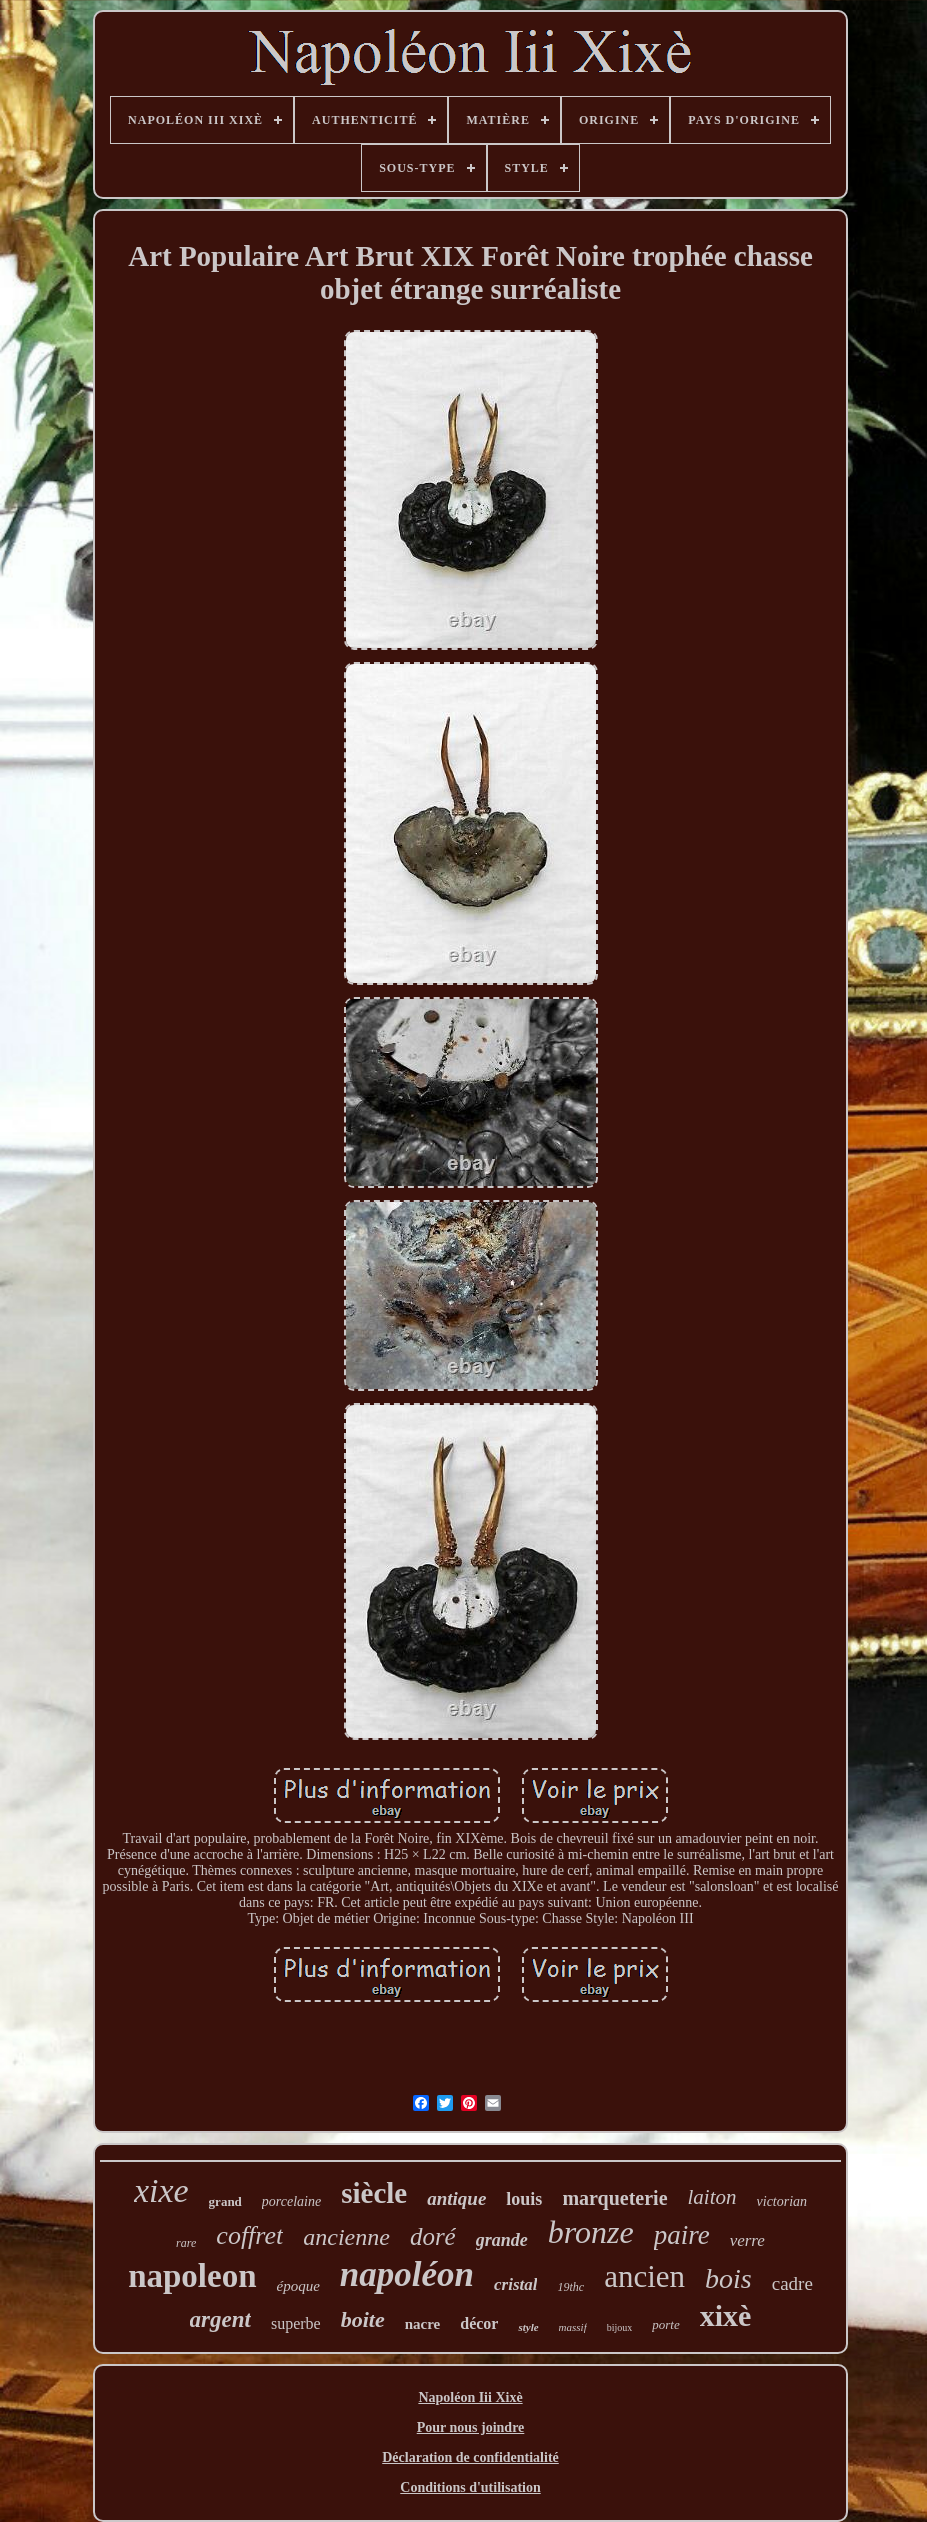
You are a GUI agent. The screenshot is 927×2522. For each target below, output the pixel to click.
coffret (249, 2235)
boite (363, 2319)
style (528, 2327)
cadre (792, 2283)
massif (573, 2327)
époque (298, 2286)
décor (479, 2323)
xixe (161, 2190)
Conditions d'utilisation (470, 2487)
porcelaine (291, 2201)
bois (728, 2278)
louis (524, 2199)
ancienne (346, 2237)
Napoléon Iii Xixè (470, 2397)
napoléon (407, 2274)
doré (433, 2236)
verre (747, 2240)
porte (665, 2324)
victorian (782, 2201)
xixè (726, 2315)
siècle (374, 2193)
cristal (515, 2284)
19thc (570, 2287)
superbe (296, 2323)
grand (225, 2201)
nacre (423, 2324)
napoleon (192, 2276)
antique (456, 2198)
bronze (591, 2232)
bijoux (620, 2327)
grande (502, 2240)
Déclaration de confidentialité (470, 2457)
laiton (712, 2197)
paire (682, 2235)
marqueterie (614, 2198)
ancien (644, 2276)
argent (220, 2319)
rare (186, 2243)
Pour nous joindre (471, 2427)
